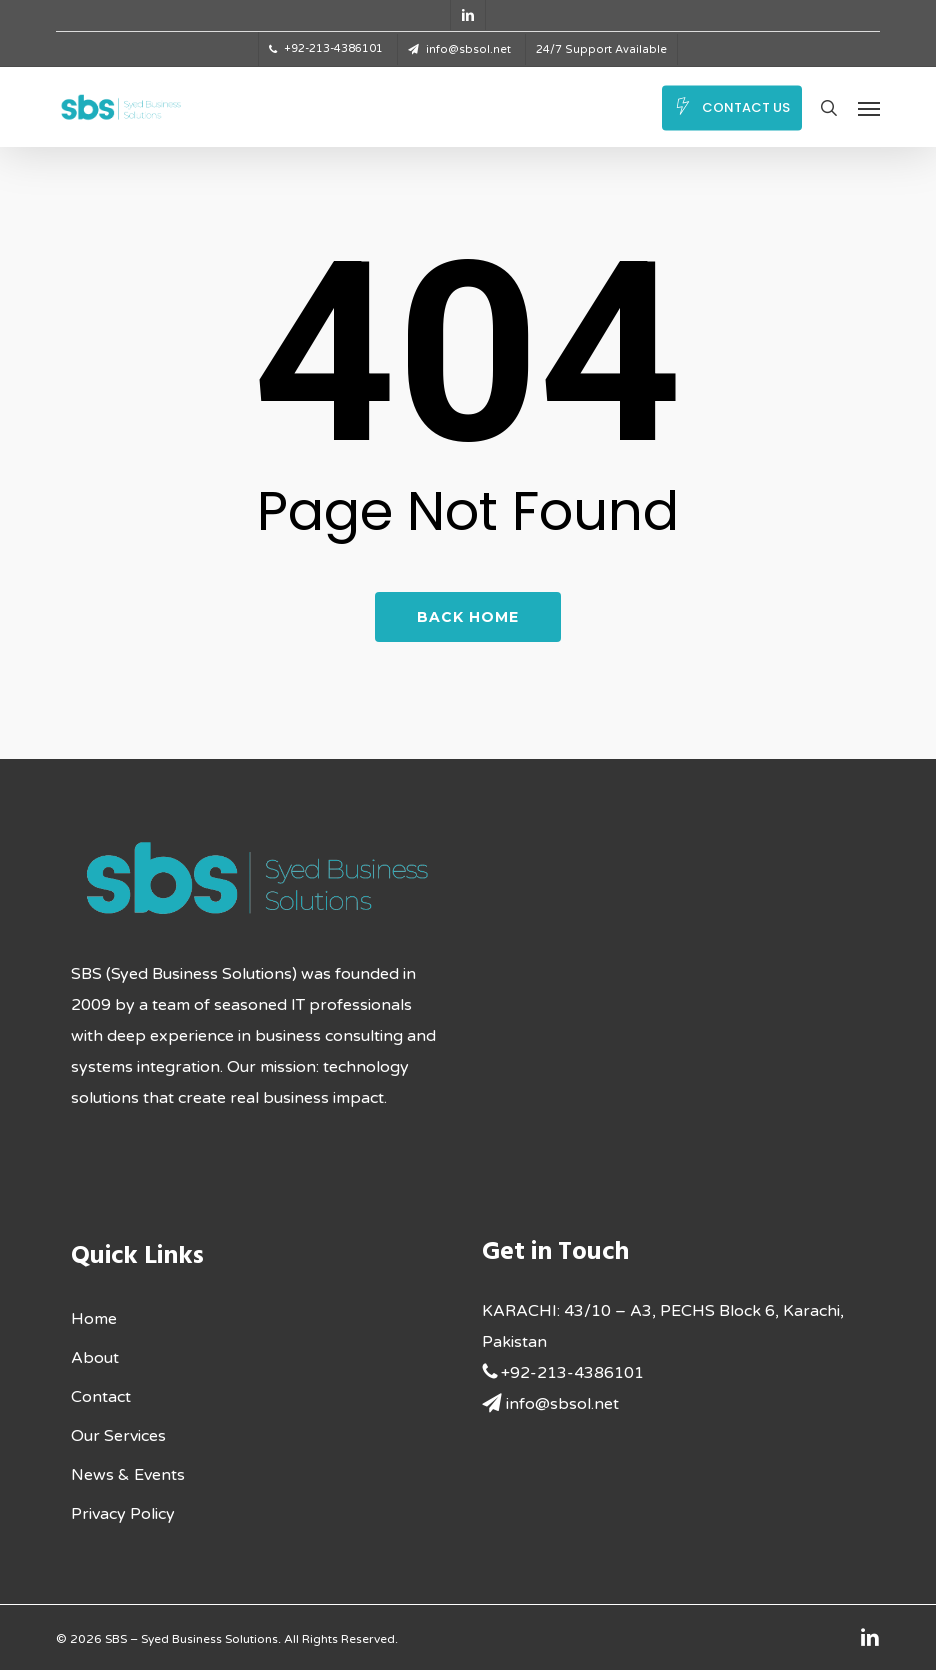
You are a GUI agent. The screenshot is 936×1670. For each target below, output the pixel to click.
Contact (101, 1397)
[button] (869, 108)
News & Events (128, 1475)
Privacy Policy (123, 1514)
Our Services (118, 1436)
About (95, 1358)
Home (94, 1319)
